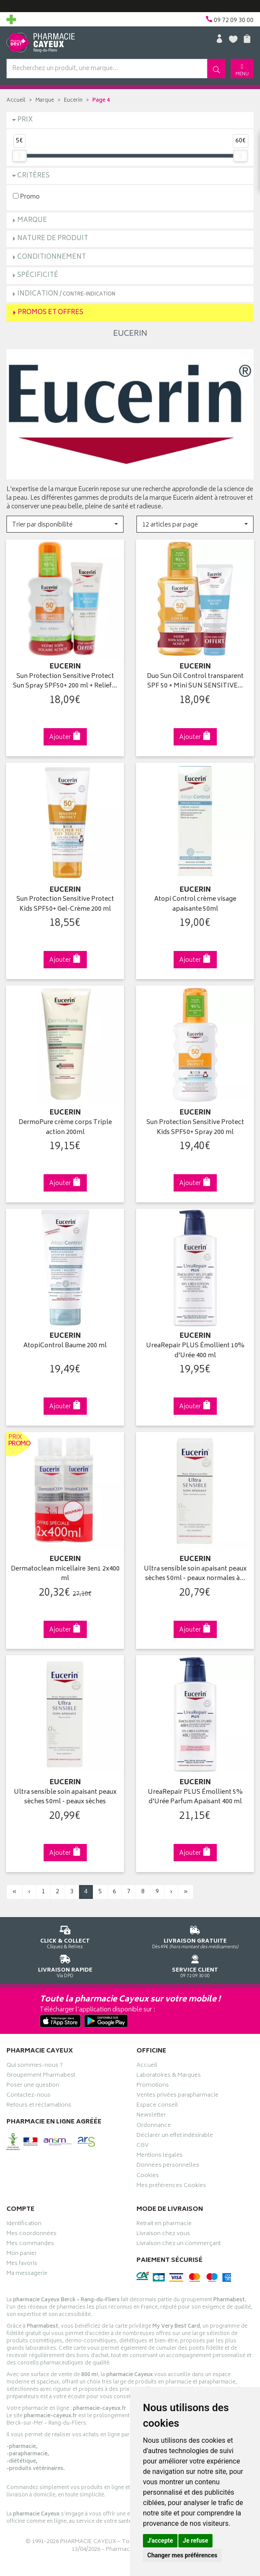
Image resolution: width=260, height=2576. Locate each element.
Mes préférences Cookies (171, 2186)
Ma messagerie (27, 2274)
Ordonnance (153, 2126)
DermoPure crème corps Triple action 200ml (65, 1127)
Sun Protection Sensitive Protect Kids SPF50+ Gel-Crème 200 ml (65, 904)
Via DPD (65, 1964)
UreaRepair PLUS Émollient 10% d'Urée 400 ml (195, 1351)
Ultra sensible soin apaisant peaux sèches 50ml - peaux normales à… (195, 1574)
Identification (23, 2224)
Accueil (15, 100)
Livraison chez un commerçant (178, 2244)
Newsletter (151, 2116)
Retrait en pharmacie (164, 2224)
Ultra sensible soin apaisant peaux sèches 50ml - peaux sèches (65, 1797)
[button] (65, 524)
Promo (26, 197)
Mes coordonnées (31, 2234)
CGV (142, 2146)
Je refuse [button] (195, 2540)
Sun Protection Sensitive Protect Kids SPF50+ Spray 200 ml (195, 1127)
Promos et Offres (50, 312)
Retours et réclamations (38, 2106)
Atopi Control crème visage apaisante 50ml (195, 904)
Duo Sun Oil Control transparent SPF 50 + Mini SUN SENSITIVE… (195, 681)
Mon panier (21, 2254)
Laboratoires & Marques (168, 2076)
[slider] (19, 156)
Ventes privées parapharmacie (177, 2096)
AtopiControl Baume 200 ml (65, 1346)
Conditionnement (51, 257)
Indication (66, 294)
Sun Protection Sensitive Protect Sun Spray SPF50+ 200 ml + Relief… (65, 681)
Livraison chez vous (163, 2234)
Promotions (152, 2086)
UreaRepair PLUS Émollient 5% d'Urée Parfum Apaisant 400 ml (195, 1797)
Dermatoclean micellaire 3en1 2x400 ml (65, 1574)
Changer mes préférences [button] (182, 2555)
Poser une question (32, 2086)
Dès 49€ (195, 1935)
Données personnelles (167, 2166)
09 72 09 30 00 (195, 1964)
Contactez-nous (28, 2096)
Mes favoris (21, 2264)
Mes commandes (30, 2244)
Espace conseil (157, 2106)
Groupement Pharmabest (40, 2076)
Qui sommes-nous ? (34, 2066)
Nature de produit (52, 238)
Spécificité (37, 275)
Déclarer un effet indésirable (174, 2136)
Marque (44, 100)
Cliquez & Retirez (65, 1935)
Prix (25, 120)
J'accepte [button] (160, 2540)
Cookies (147, 2176)
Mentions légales (159, 2156)
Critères (33, 176)
